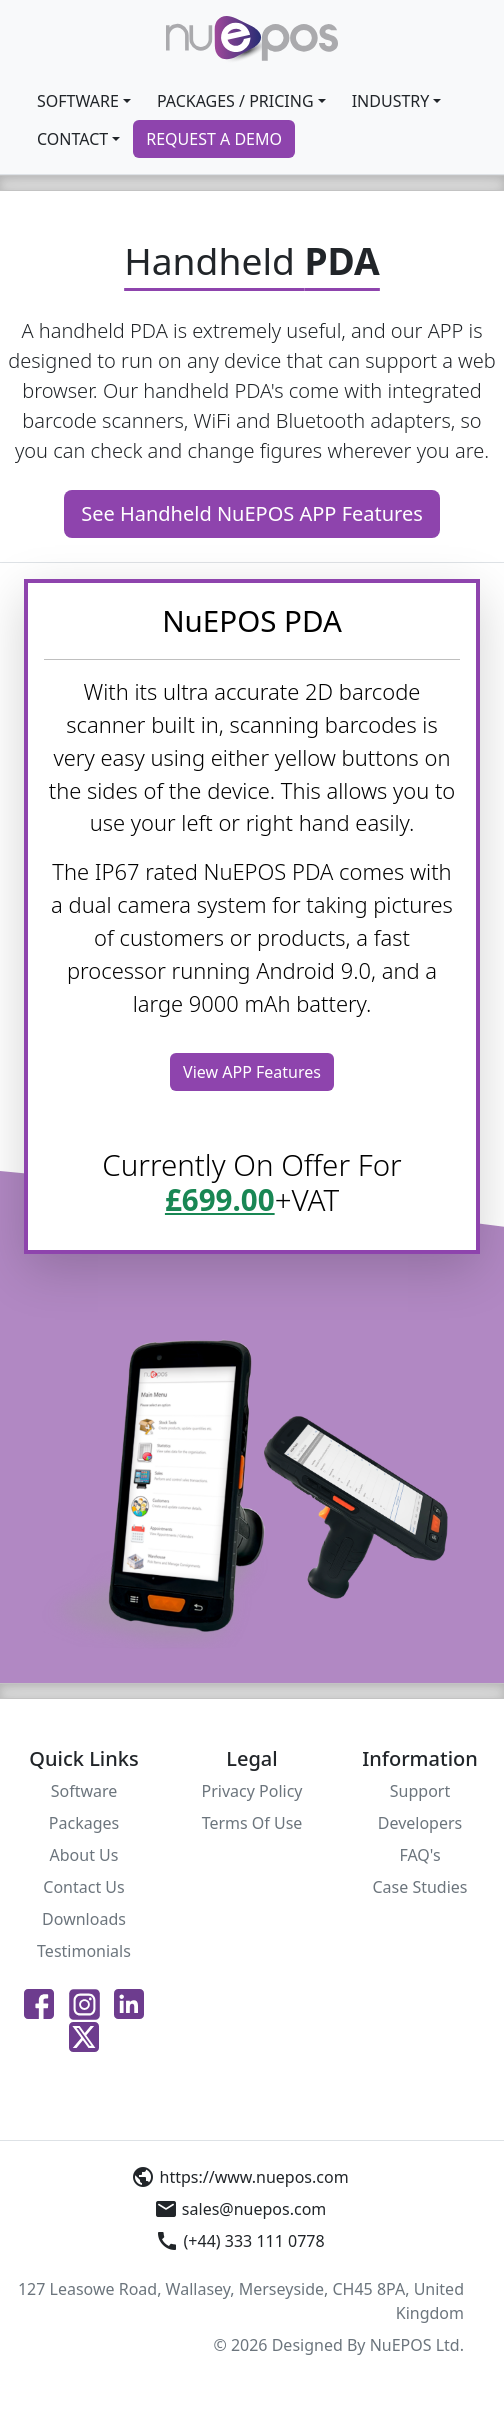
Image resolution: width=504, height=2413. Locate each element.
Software (84, 1791)
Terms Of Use (252, 1823)
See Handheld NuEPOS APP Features (252, 513)
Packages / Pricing (235, 101)
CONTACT (72, 139)
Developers (420, 1823)
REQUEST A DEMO (214, 139)
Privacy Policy (252, 1791)
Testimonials (84, 1951)
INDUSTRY (391, 101)
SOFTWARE (78, 101)
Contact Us (83, 1887)
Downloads (84, 1919)
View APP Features (252, 1072)
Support (420, 1791)
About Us (84, 1855)
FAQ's (419, 1855)
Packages (84, 1823)
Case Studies (419, 1887)
